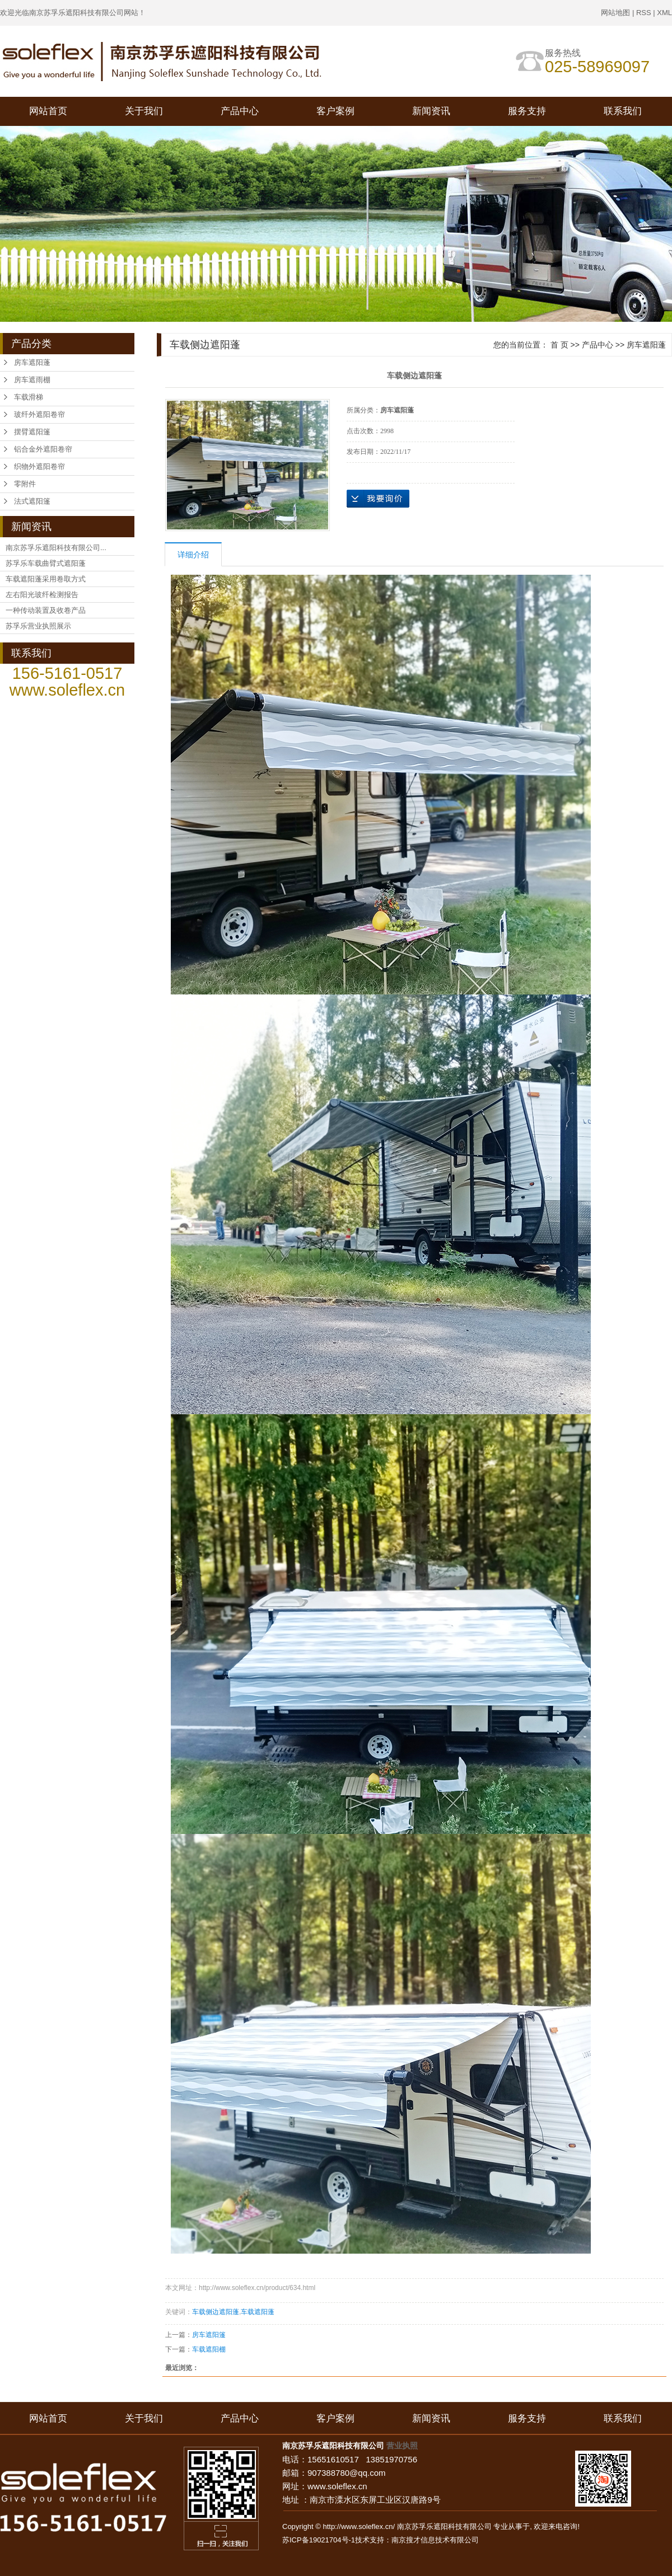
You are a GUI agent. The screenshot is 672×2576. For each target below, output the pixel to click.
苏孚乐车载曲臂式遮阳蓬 (46, 563)
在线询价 (378, 499)
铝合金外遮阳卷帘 (43, 449)
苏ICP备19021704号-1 (318, 2540)
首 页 (559, 344)
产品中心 (240, 111)
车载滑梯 (28, 397)
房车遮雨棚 (32, 380)
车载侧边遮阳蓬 (215, 2312)
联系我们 (623, 111)
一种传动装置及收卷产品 (46, 610)
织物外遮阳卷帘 (39, 466)
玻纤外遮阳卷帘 (39, 414)
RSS (643, 12)
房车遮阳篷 (209, 2335)
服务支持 (527, 111)
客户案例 (335, 111)
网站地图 (615, 12)
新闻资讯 (431, 111)
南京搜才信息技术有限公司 (435, 2540)
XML (664, 12)
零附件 (25, 484)
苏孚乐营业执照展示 (38, 626)
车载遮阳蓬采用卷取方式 (46, 579)
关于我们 (144, 111)
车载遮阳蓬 (257, 2312)
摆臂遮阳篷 (32, 432)
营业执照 (402, 2446)
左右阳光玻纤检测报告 (42, 594)
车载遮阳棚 (209, 2349)
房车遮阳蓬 (32, 362)
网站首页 (48, 111)
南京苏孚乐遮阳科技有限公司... (56, 547)
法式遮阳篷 (32, 501)
